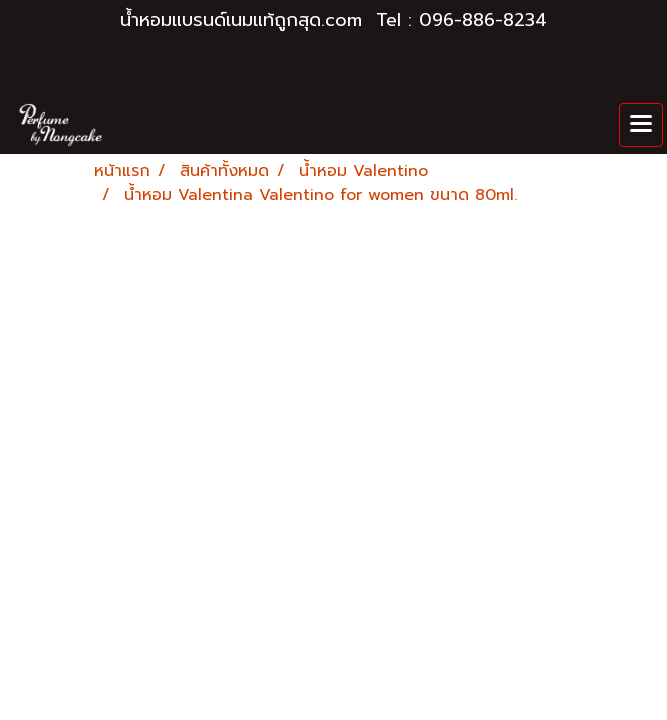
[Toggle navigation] (641, 125)
